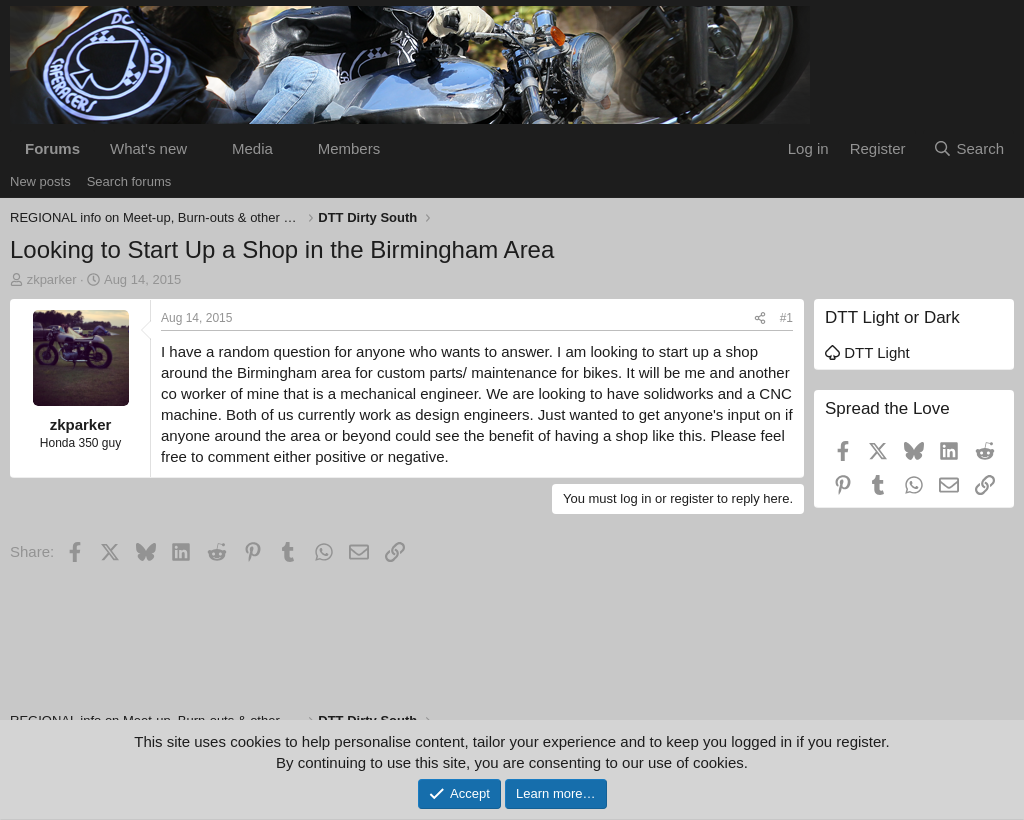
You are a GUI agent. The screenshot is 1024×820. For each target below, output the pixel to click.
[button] (203, 148)
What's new (148, 148)
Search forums (129, 181)
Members (349, 148)
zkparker (52, 279)
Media (252, 148)
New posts (40, 181)
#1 (786, 318)
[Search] (968, 148)
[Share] (760, 318)
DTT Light (867, 352)
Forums (52, 148)
